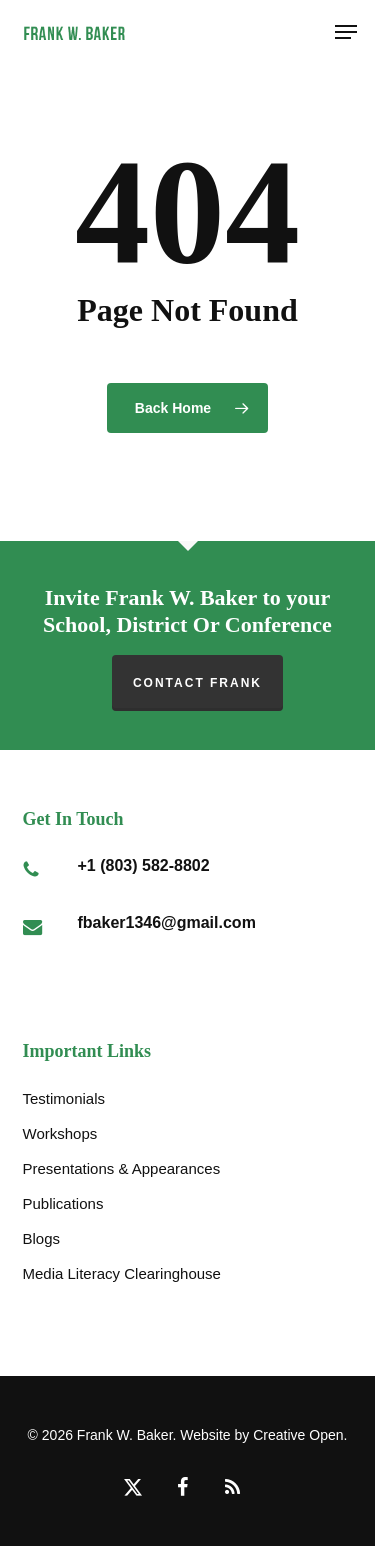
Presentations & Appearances (122, 1168)
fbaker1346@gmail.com (167, 922)
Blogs (42, 1238)
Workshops (60, 1133)
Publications (63, 1203)
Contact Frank (197, 683)
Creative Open (298, 1435)
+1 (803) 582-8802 (144, 865)
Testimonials (64, 1098)
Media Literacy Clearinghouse (122, 1273)
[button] (346, 32)
